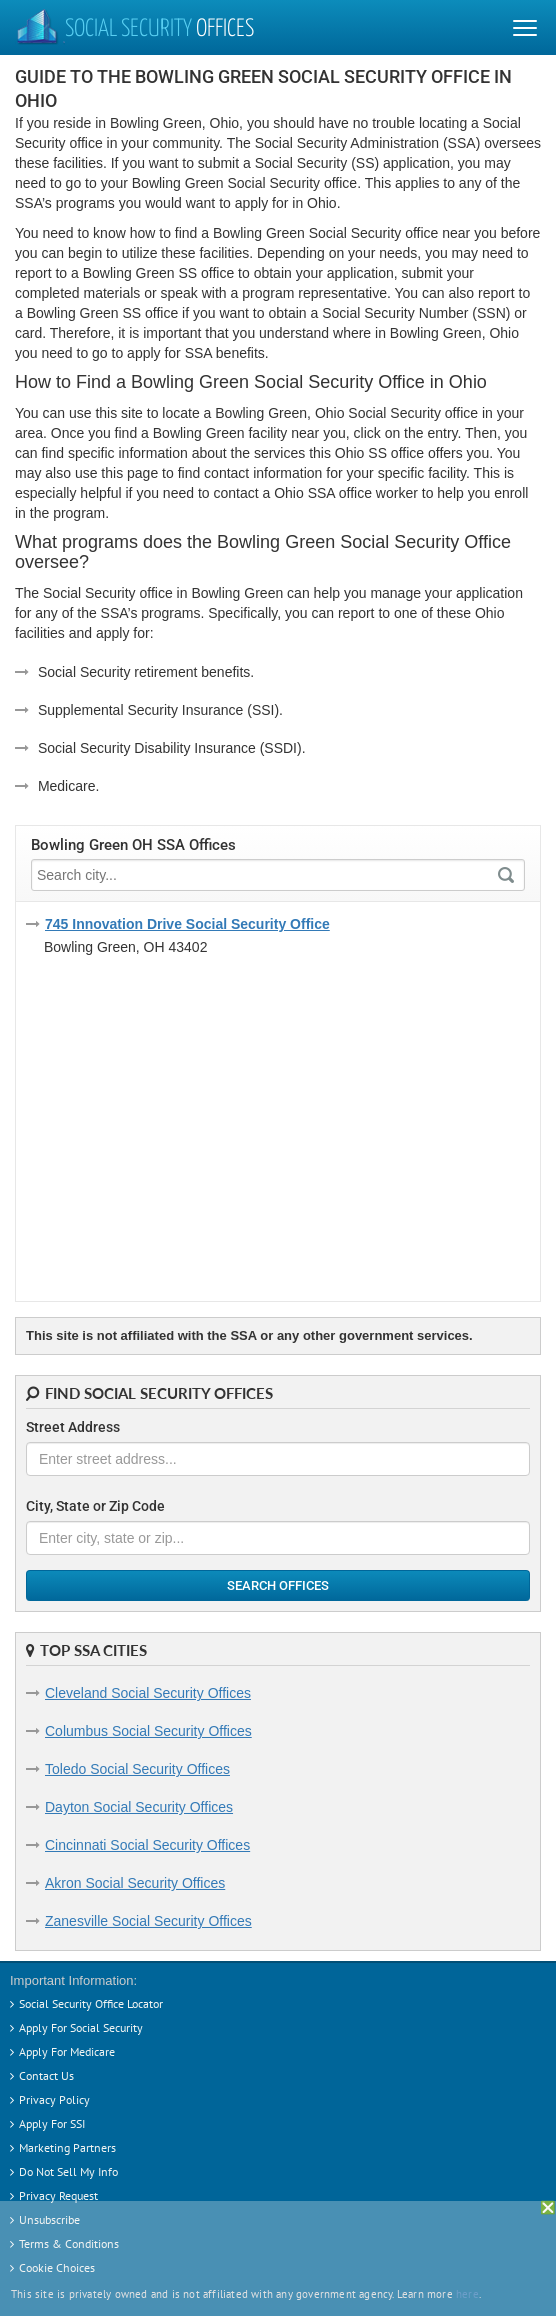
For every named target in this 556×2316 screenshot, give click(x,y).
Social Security (134, 30)
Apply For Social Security (81, 2027)
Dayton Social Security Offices (139, 1807)
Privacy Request (58, 2195)
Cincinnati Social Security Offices (147, 1845)
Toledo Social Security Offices (137, 1769)
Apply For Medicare (67, 2051)
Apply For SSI (52, 2123)
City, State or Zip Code (95, 1506)
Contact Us (46, 2075)
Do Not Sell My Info (68, 2171)
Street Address (73, 1427)
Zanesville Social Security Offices (148, 1921)
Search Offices (278, 1585)
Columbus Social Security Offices (148, 1731)
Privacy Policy (54, 2099)
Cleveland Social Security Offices (148, 1693)
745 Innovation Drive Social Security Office (187, 924)
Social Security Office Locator (91, 2003)
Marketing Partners (67, 2147)
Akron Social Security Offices (135, 1883)
